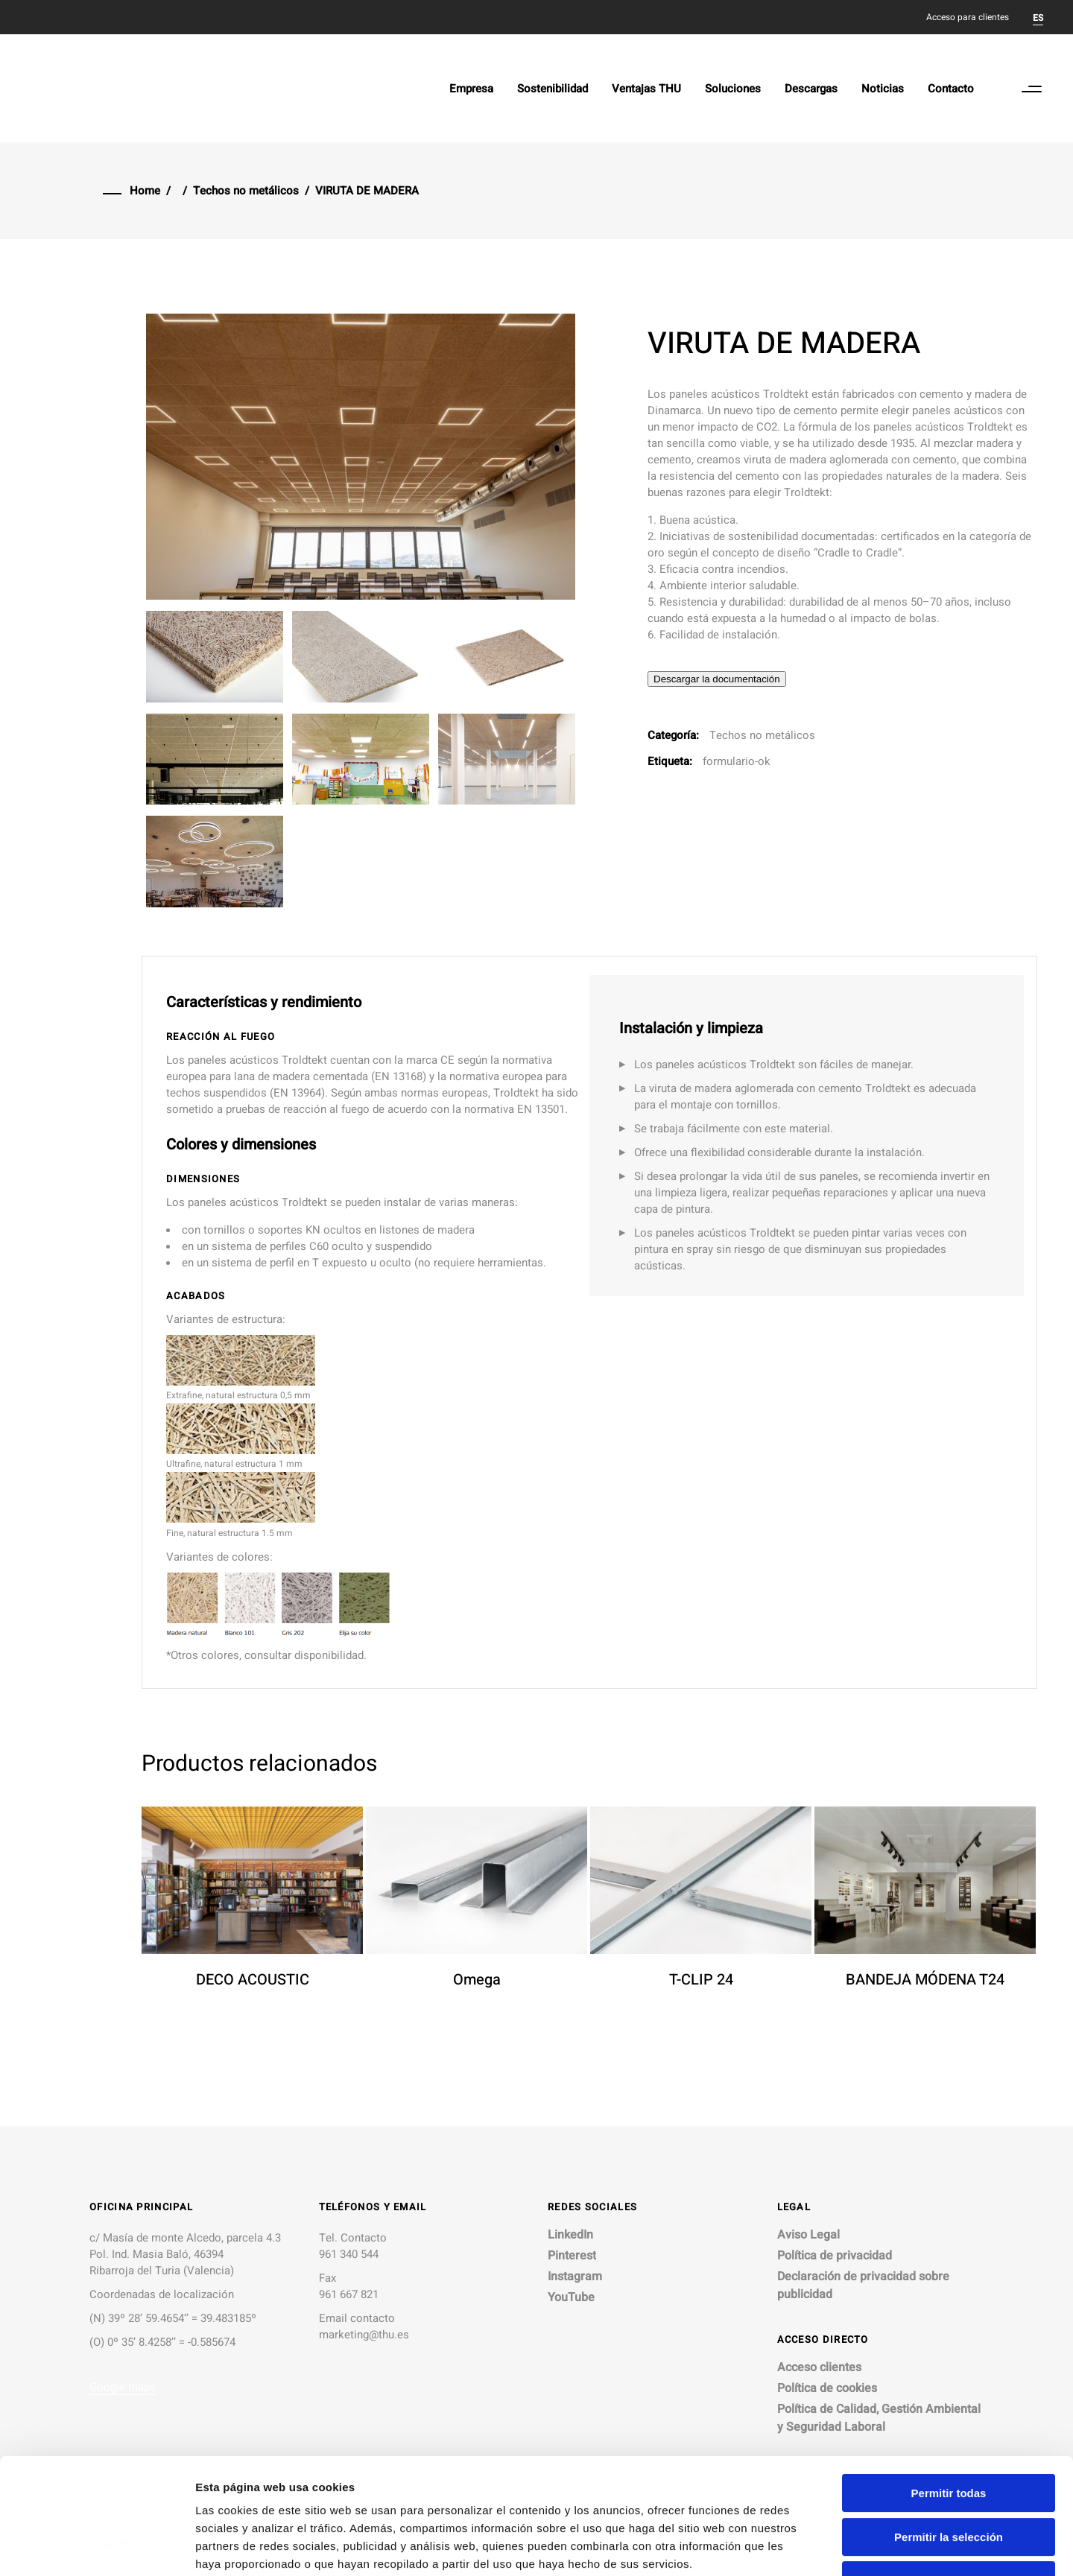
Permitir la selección (948, 2437)
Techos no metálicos (246, 191)
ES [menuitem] (1038, 18)
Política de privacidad (834, 2256)
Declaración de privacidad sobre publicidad (863, 2285)
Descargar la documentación (716, 679)
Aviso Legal (808, 2235)
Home (145, 191)
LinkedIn (570, 2235)
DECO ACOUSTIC (252, 1979)
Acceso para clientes (967, 17)
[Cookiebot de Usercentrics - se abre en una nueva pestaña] (96, 2547)
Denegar (948, 2481)
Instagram (575, 2276)
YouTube (571, 2297)
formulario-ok (736, 761)
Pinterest (572, 2256)
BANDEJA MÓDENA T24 (925, 1979)
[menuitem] (1038, 17)
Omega (477, 1979)
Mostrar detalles (806, 2546)
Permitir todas (949, 2394)
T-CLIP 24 (701, 1979)
